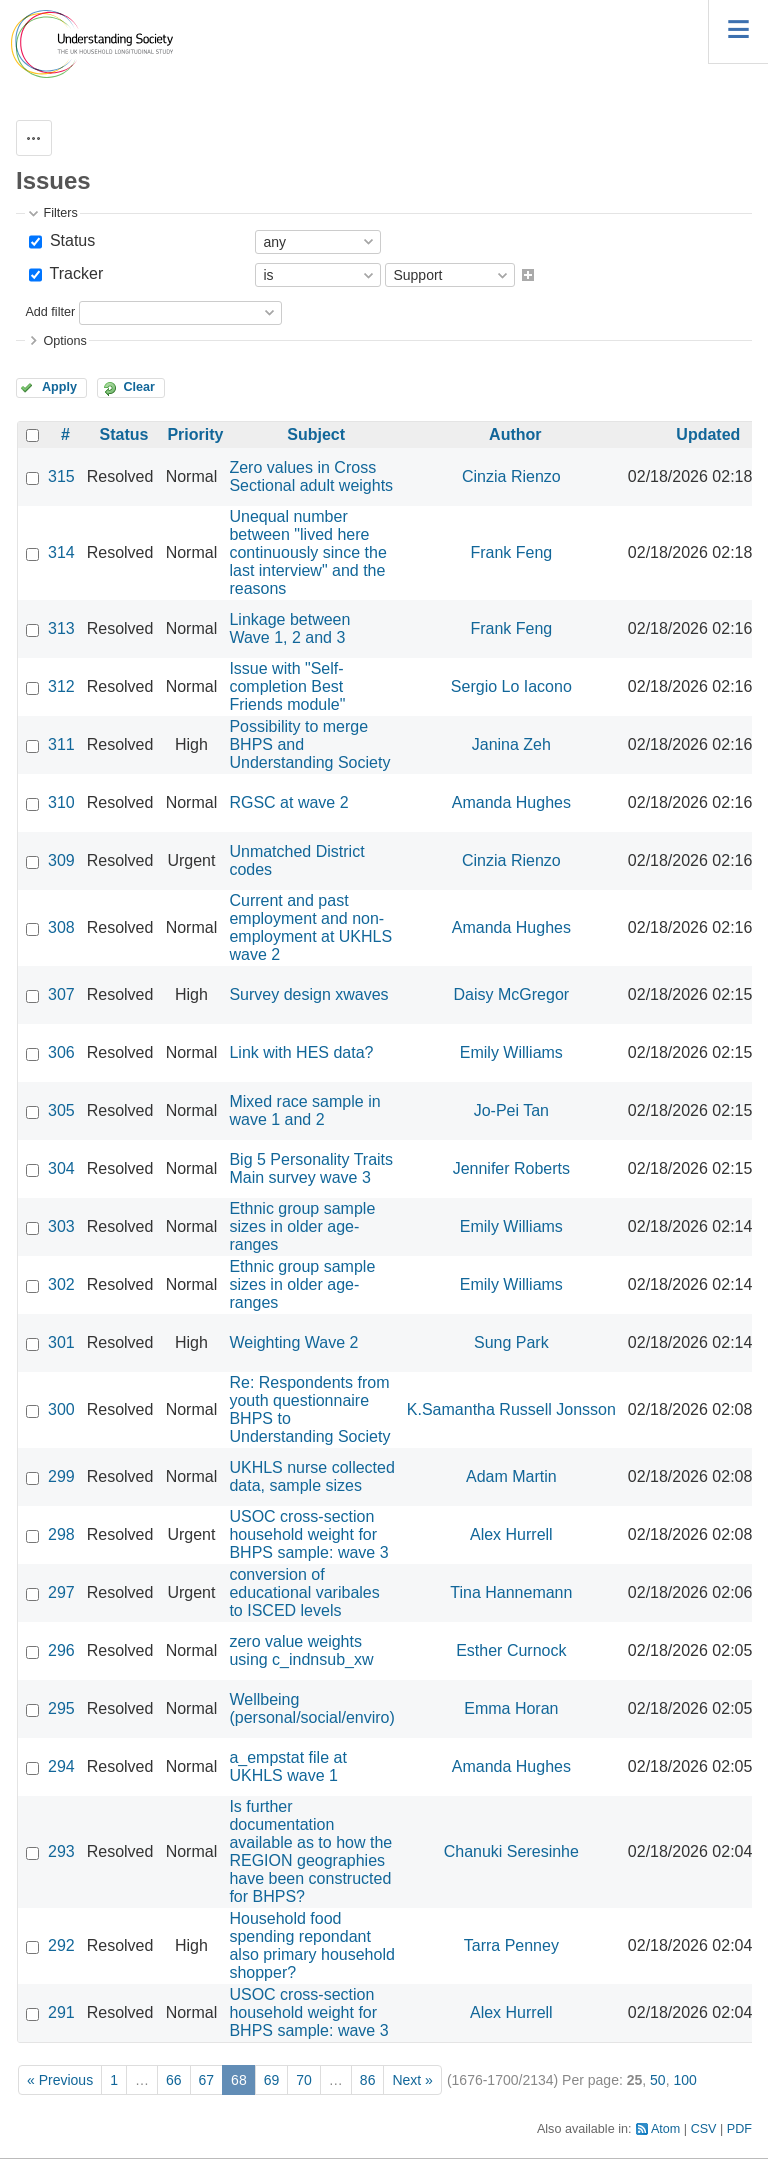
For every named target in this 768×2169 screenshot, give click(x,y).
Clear (139, 387)
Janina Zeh (511, 744)
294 (61, 1766)
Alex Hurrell (511, 1534)
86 (368, 2080)
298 (61, 1534)
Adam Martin (511, 1476)
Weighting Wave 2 (293, 1342)
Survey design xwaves (308, 994)
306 (61, 1052)
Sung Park (511, 1342)
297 (61, 1592)
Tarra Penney (511, 1945)
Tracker (74, 273)
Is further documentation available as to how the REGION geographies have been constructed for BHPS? (310, 1851)
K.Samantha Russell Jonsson (511, 1409)
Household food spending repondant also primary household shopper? (311, 1945)
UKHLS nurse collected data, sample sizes (311, 1476)
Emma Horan (511, 1708)
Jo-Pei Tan (511, 1110)
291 (61, 2012)
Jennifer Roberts (511, 1168)
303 (61, 1226)
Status (70, 240)
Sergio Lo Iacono (511, 686)
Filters (60, 213)
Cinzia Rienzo (511, 476)
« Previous (60, 2080)
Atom (665, 2129)
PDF (739, 2129)
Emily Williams (511, 1052)
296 (61, 1650)
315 (61, 476)
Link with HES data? (301, 1052)
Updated (708, 434)
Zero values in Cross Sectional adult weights (311, 476)
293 (61, 1851)
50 (658, 2080)
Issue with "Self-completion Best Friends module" (287, 686)
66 (174, 2080)
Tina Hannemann (511, 1592)
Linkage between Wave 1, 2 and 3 (289, 628)
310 (61, 802)
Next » (412, 2080)
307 (61, 994)
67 (207, 2080)
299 (61, 1476)
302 (61, 1284)
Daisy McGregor (512, 994)
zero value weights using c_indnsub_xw (301, 1650)
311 (61, 744)
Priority (195, 434)
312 (61, 686)
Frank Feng (511, 552)
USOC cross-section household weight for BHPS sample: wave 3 (308, 1534)
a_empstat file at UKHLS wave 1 (287, 1766)
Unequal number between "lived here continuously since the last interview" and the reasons (307, 552)
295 (61, 1708)
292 (61, 1945)
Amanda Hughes (511, 802)
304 (61, 1168)
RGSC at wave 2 (288, 802)
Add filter (50, 312)
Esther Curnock (511, 1650)
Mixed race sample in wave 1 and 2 (304, 1110)
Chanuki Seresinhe (511, 1851)
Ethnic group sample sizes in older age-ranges (302, 1226)
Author (515, 434)
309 (61, 860)
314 (61, 552)
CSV (704, 2129)
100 (684, 2080)
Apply (59, 387)
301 (61, 1342)
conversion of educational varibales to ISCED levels (304, 1592)
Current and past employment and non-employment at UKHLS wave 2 (310, 927)
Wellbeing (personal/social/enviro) (311, 1708)
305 (61, 1110)
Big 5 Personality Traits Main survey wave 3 (311, 1168)
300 (61, 1409)
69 (272, 2080)
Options (64, 341)
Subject (316, 434)
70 (304, 2080)
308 (61, 927)
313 (61, 628)
